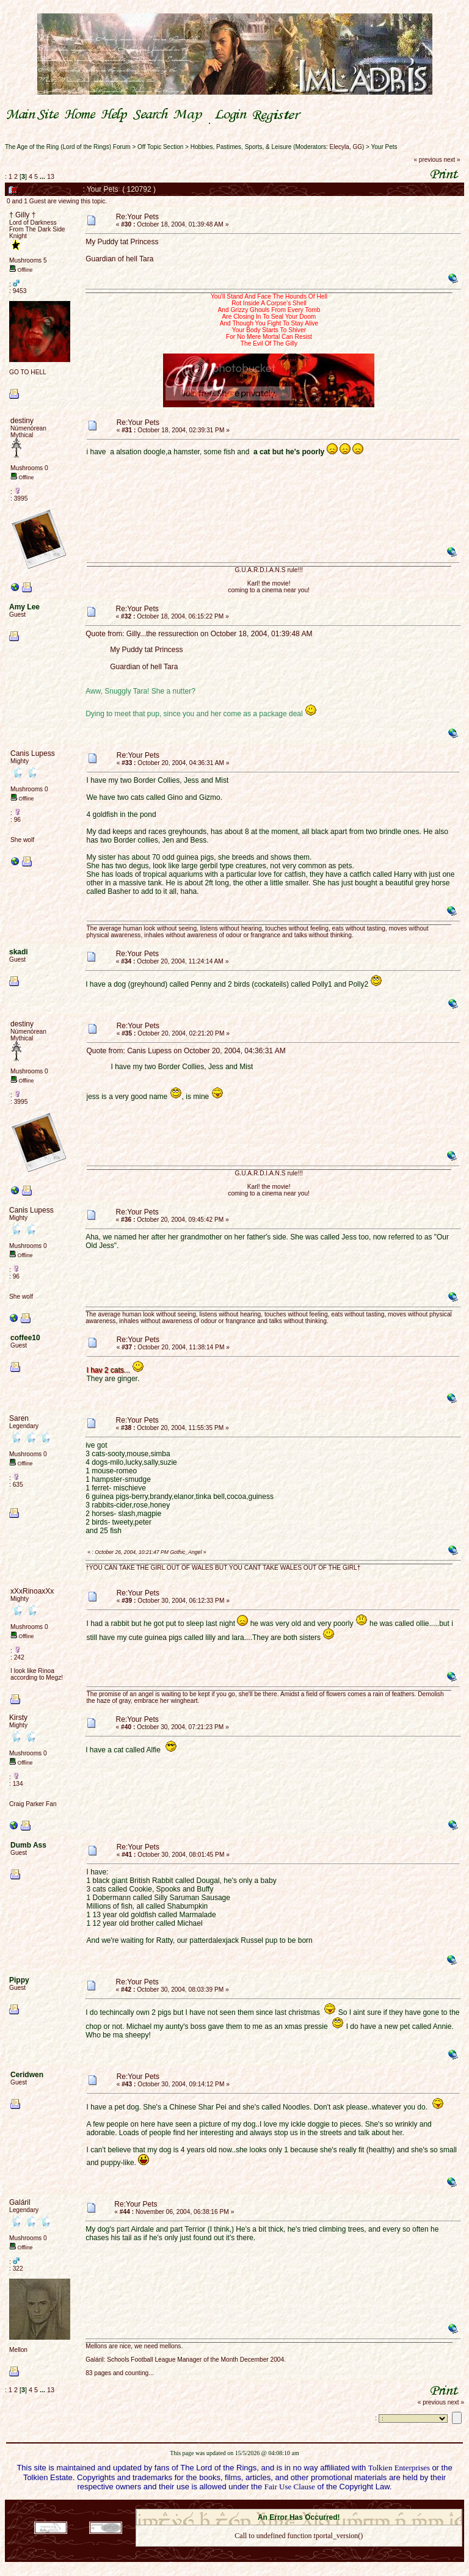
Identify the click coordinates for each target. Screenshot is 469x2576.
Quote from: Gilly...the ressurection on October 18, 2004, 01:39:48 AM (198, 633)
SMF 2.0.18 (247, 2505)
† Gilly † (22, 215)
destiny (22, 420)
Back (298, 2551)
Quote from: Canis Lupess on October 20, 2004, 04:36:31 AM (186, 1051)
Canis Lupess (32, 753)
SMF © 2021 (291, 2505)
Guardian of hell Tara (119, 259)
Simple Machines (342, 2505)
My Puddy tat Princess (121, 242)
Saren (19, 1418)
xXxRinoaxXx (32, 1591)
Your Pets (384, 146)
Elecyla (339, 146)
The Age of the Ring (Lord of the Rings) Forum (68, 146)
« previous (428, 159)
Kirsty (18, 1717)
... (43, 176)
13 (50, 176)
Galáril (20, 2202)
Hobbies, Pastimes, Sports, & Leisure (241, 146)
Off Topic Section (160, 146)
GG (357, 146)
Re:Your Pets (137, 216)
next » (451, 159)
